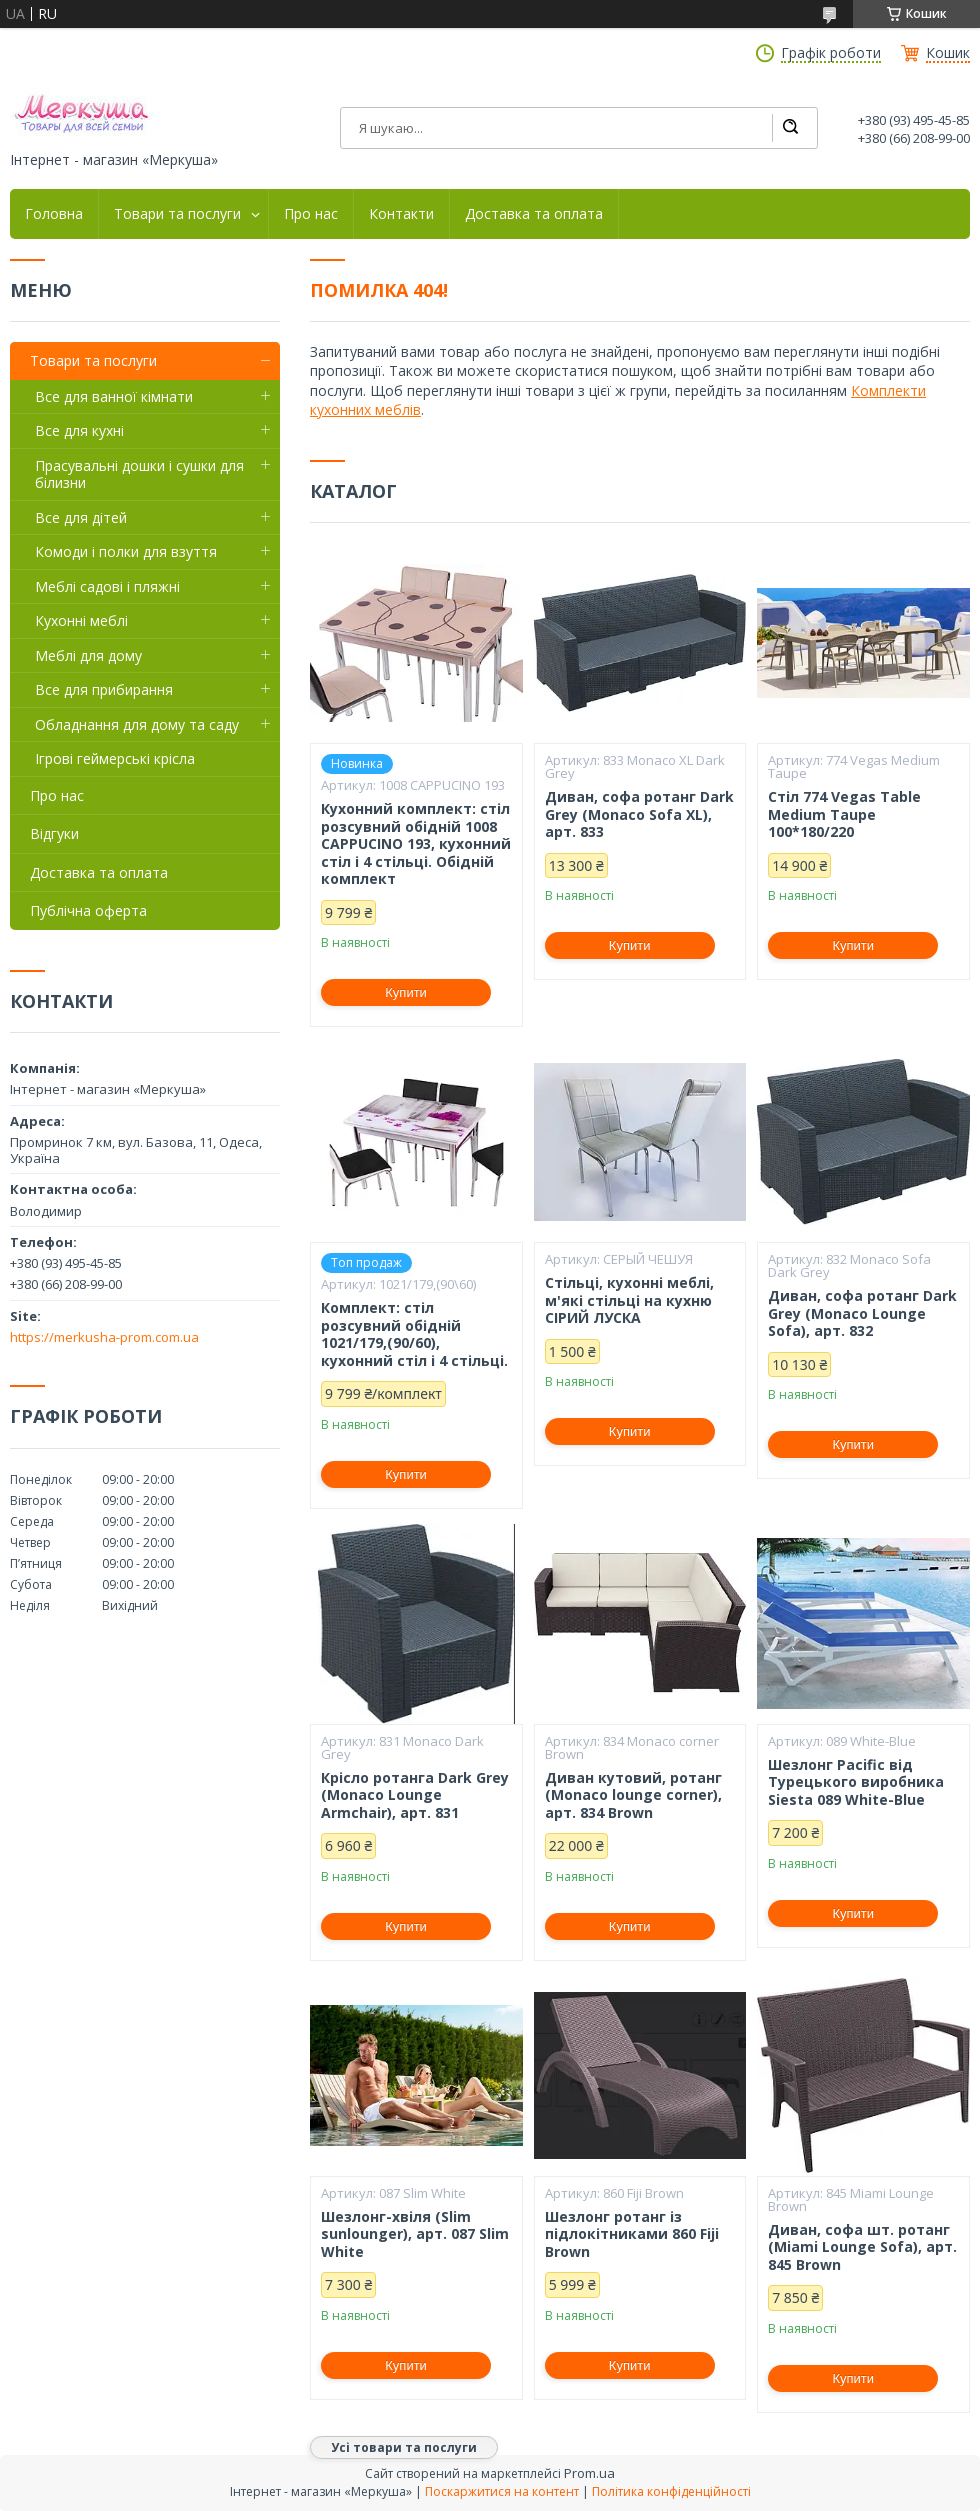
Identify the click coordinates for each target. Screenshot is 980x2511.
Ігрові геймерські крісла (115, 758)
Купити (406, 992)
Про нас (311, 214)
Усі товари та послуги (404, 2447)
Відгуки (54, 833)
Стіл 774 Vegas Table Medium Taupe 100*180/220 (844, 814)
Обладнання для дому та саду (137, 724)
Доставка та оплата (534, 214)
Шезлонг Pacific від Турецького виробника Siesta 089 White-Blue (856, 1782)
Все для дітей (81, 517)
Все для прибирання (104, 689)
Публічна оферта (88, 910)
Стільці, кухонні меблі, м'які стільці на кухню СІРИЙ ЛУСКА (629, 1300)
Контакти (401, 214)
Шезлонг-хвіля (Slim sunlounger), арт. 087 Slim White (415, 2234)
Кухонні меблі (81, 620)
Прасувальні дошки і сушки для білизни (139, 474)
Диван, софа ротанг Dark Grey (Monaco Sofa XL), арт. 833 (639, 814)
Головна (54, 214)
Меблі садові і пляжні (107, 586)
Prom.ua (589, 2473)
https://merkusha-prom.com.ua (104, 1337)
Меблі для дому (88, 655)
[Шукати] (790, 128)
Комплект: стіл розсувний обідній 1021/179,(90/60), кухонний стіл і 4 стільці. (414, 1334)
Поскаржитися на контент (502, 2491)
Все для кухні (79, 430)
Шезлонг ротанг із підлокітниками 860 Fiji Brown (632, 2234)
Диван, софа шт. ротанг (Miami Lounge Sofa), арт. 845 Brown (862, 2247)
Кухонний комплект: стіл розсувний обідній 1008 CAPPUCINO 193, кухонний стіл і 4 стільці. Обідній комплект (416, 844)
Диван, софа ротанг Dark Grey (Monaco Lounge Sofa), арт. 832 (862, 1313)
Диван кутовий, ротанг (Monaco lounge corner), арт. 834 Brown (633, 1795)
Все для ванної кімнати (114, 396)
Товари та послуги (177, 214)
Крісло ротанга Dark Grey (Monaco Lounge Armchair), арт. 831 (415, 1795)
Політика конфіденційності (671, 2491)
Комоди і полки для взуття (126, 551)
